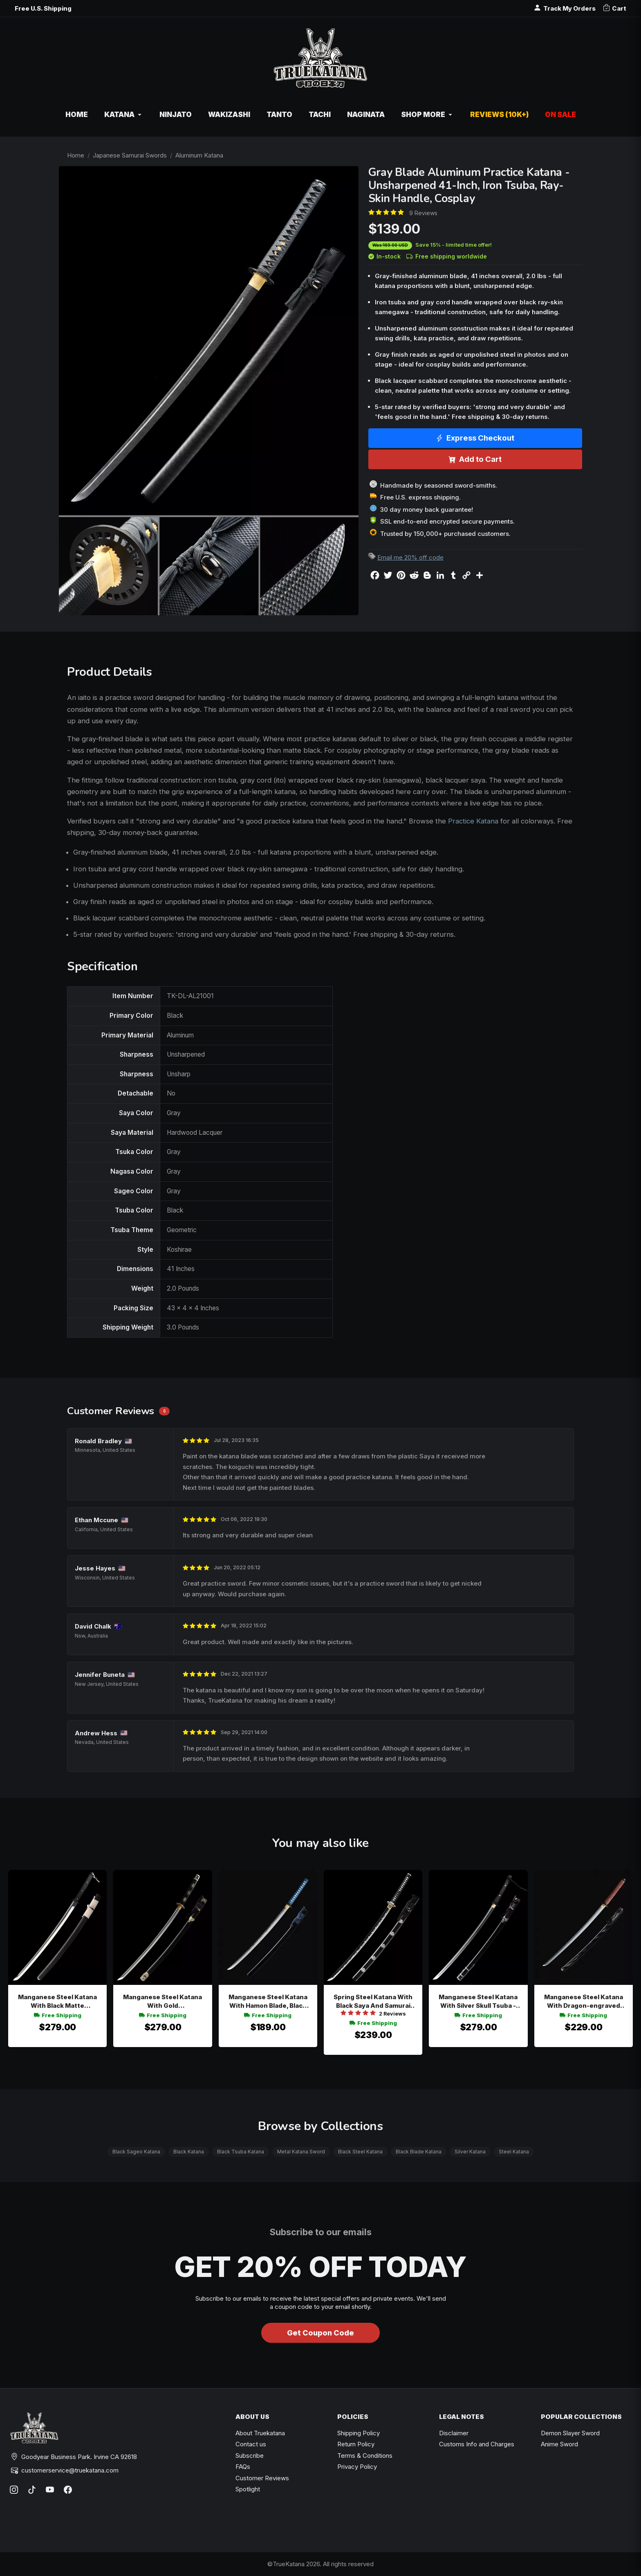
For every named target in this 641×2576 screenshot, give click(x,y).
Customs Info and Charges (476, 2444)
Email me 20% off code (410, 557)
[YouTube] (50, 2490)
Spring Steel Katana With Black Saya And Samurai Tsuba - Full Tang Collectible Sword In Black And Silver (373, 2001)
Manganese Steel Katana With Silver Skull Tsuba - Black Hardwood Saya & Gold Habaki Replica (478, 2001)
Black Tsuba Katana (240, 2152)
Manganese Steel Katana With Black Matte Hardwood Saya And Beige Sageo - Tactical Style (57, 2001)
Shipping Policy (358, 2433)
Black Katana (188, 2152)
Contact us (250, 2444)
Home (75, 155)
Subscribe (249, 2455)
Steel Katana (514, 2152)
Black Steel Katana (360, 2152)
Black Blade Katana (419, 2152)
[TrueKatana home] (320, 62)
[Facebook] (68, 2490)
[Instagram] (14, 2490)
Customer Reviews (262, 2478)
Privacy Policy (357, 2466)
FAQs (242, 2466)
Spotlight (247, 2489)
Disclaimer (453, 2433)
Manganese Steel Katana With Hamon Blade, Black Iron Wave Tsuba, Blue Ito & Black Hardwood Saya (268, 2001)
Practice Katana (473, 821)
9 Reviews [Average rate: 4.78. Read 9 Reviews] (423, 212)
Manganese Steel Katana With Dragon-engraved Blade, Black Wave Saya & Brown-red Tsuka (583, 2001)
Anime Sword (559, 2444)
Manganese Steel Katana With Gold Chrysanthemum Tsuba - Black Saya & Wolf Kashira (163, 2001)
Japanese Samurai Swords (130, 155)
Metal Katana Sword (301, 2152)
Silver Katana (470, 2152)
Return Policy (355, 2444)
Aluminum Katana (199, 155)
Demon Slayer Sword (570, 2433)
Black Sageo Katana (136, 2152)
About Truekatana (260, 2433)
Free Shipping (57, 2015)
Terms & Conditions (364, 2455)
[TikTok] (32, 2490)
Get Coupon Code (320, 2333)
